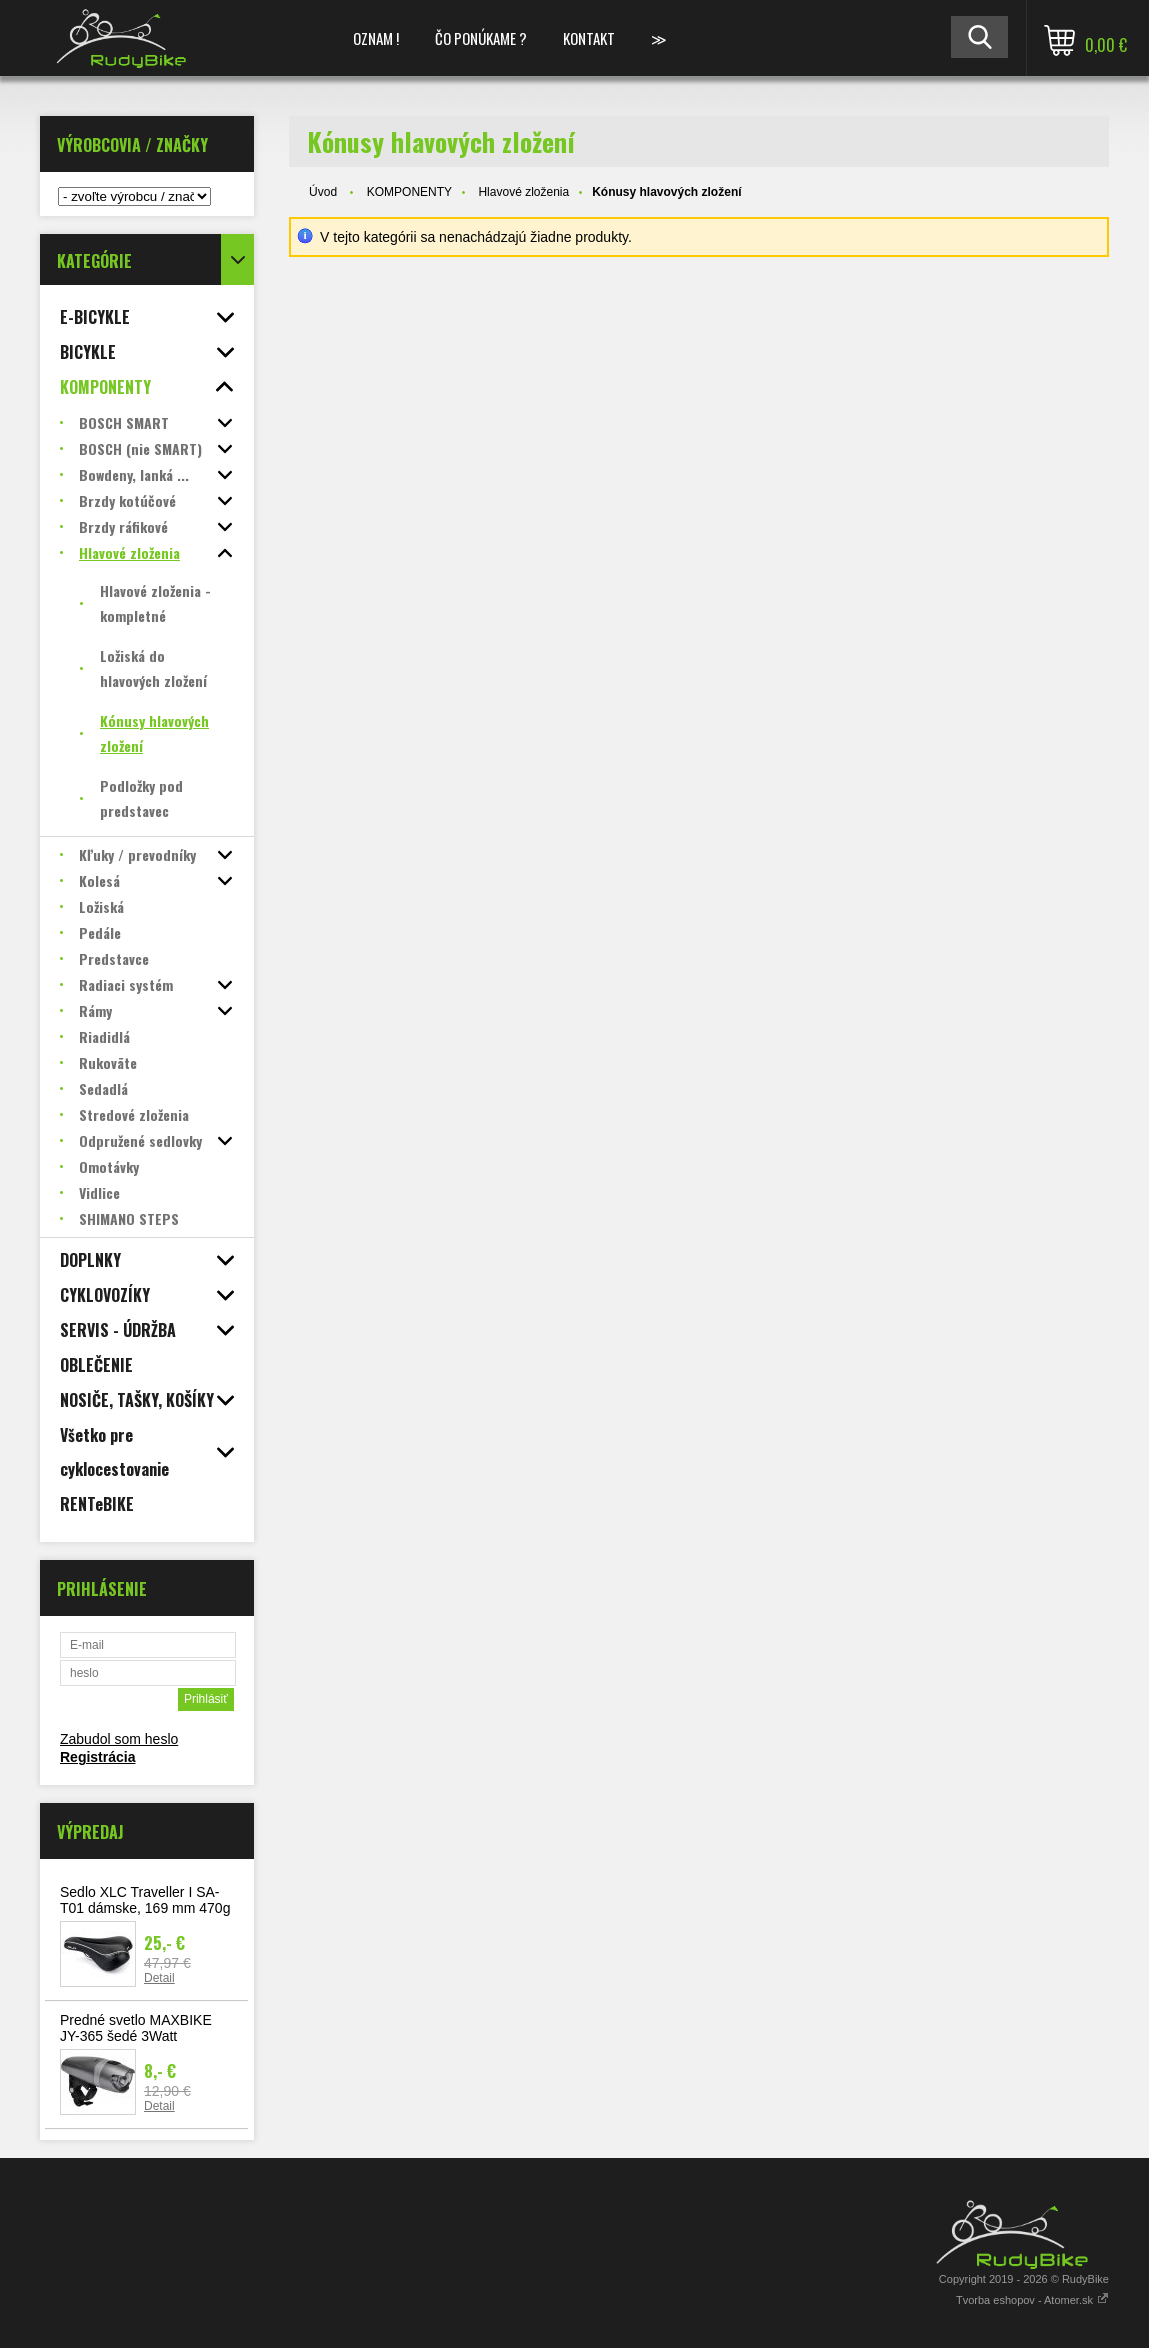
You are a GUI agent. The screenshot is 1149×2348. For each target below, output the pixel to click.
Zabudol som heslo (119, 1739)
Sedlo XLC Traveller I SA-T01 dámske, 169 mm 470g (145, 1900)
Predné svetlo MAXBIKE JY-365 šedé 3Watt (136, 2028)
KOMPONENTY (409, 192)
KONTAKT (589, 38)
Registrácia (97, 1757)
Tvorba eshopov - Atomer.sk (1032, 2300)
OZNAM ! (376, 38)
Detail (159, 1978)
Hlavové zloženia (523, 192)
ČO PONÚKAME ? (481, 38)
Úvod (323, 192)
